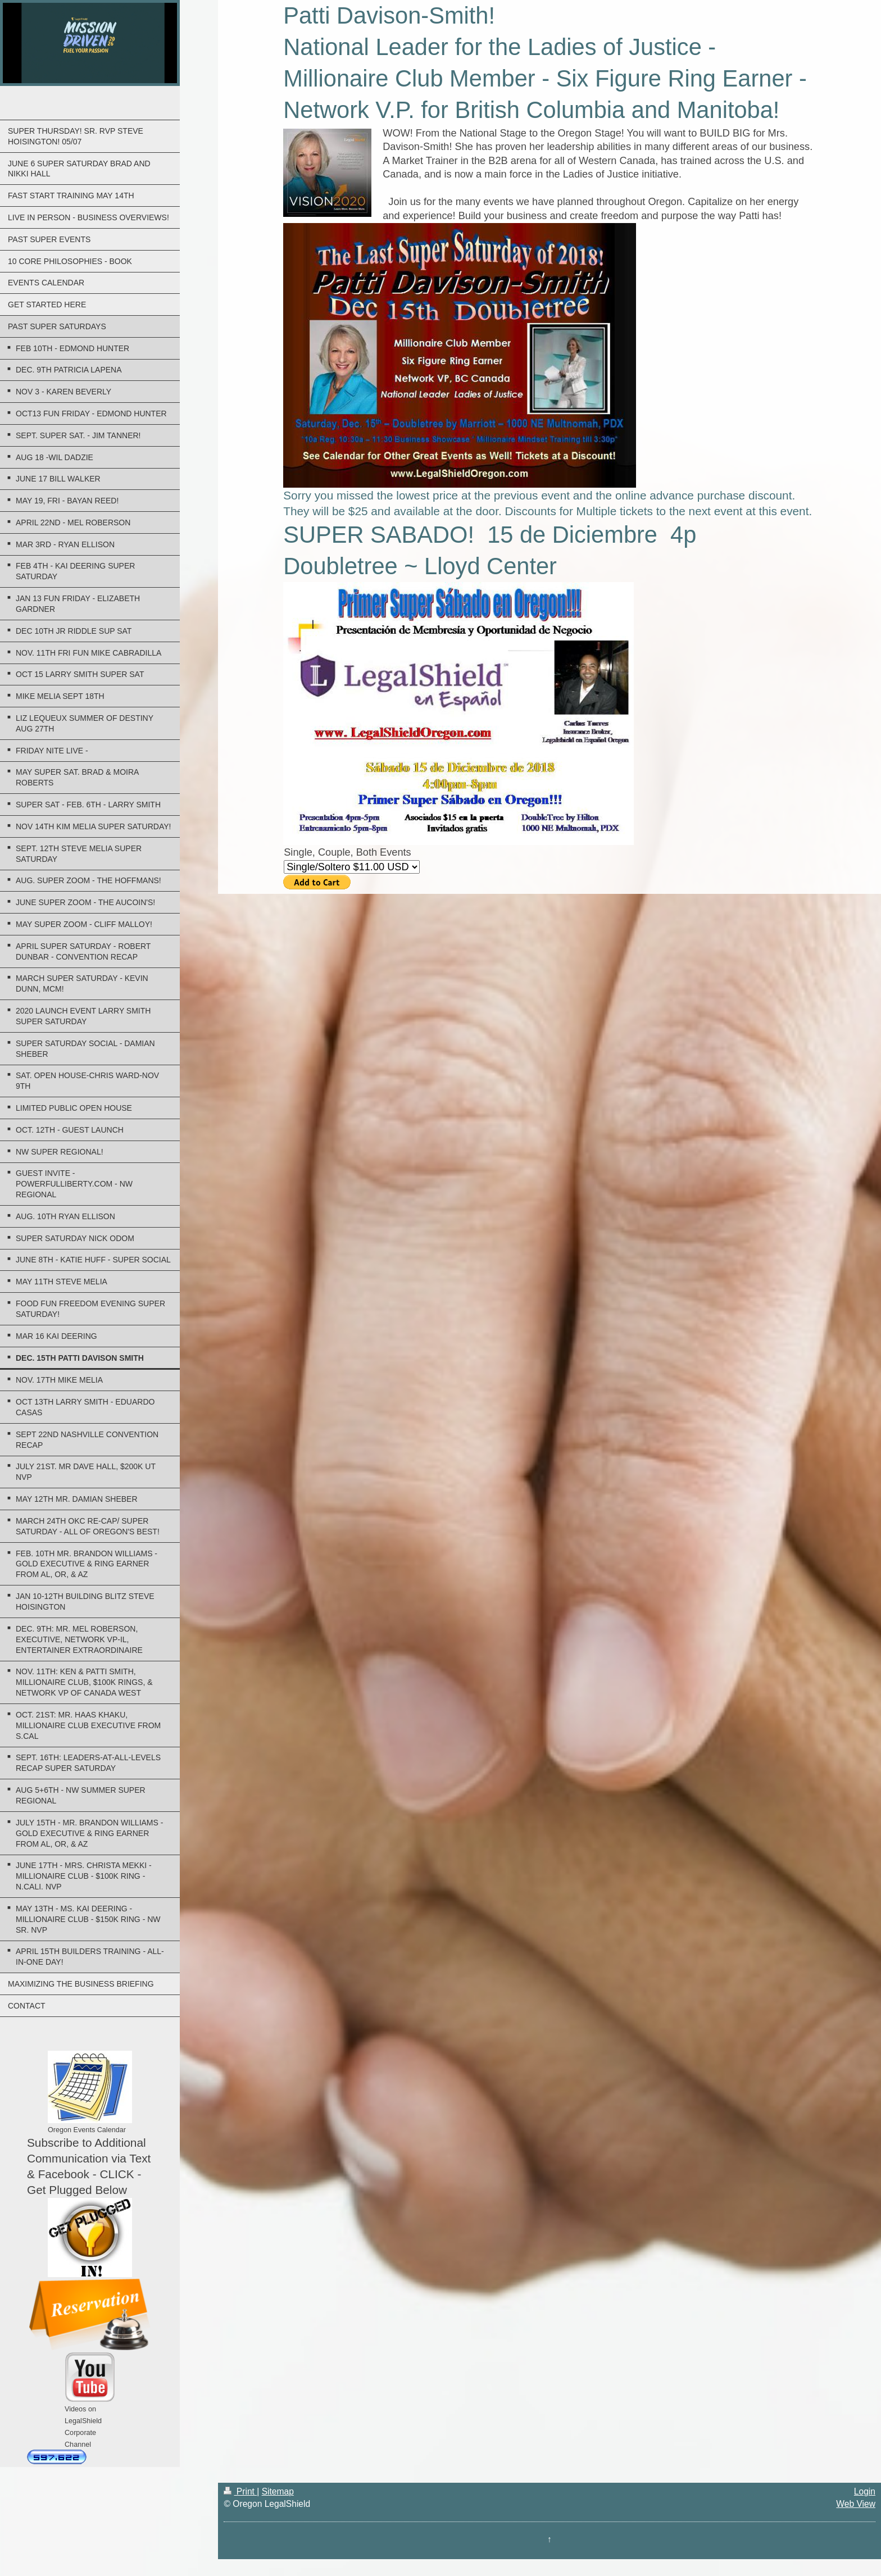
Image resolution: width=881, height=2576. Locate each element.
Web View (855, 2504)
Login (864, 2491)
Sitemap (278, 2491)
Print (240, 2491)
